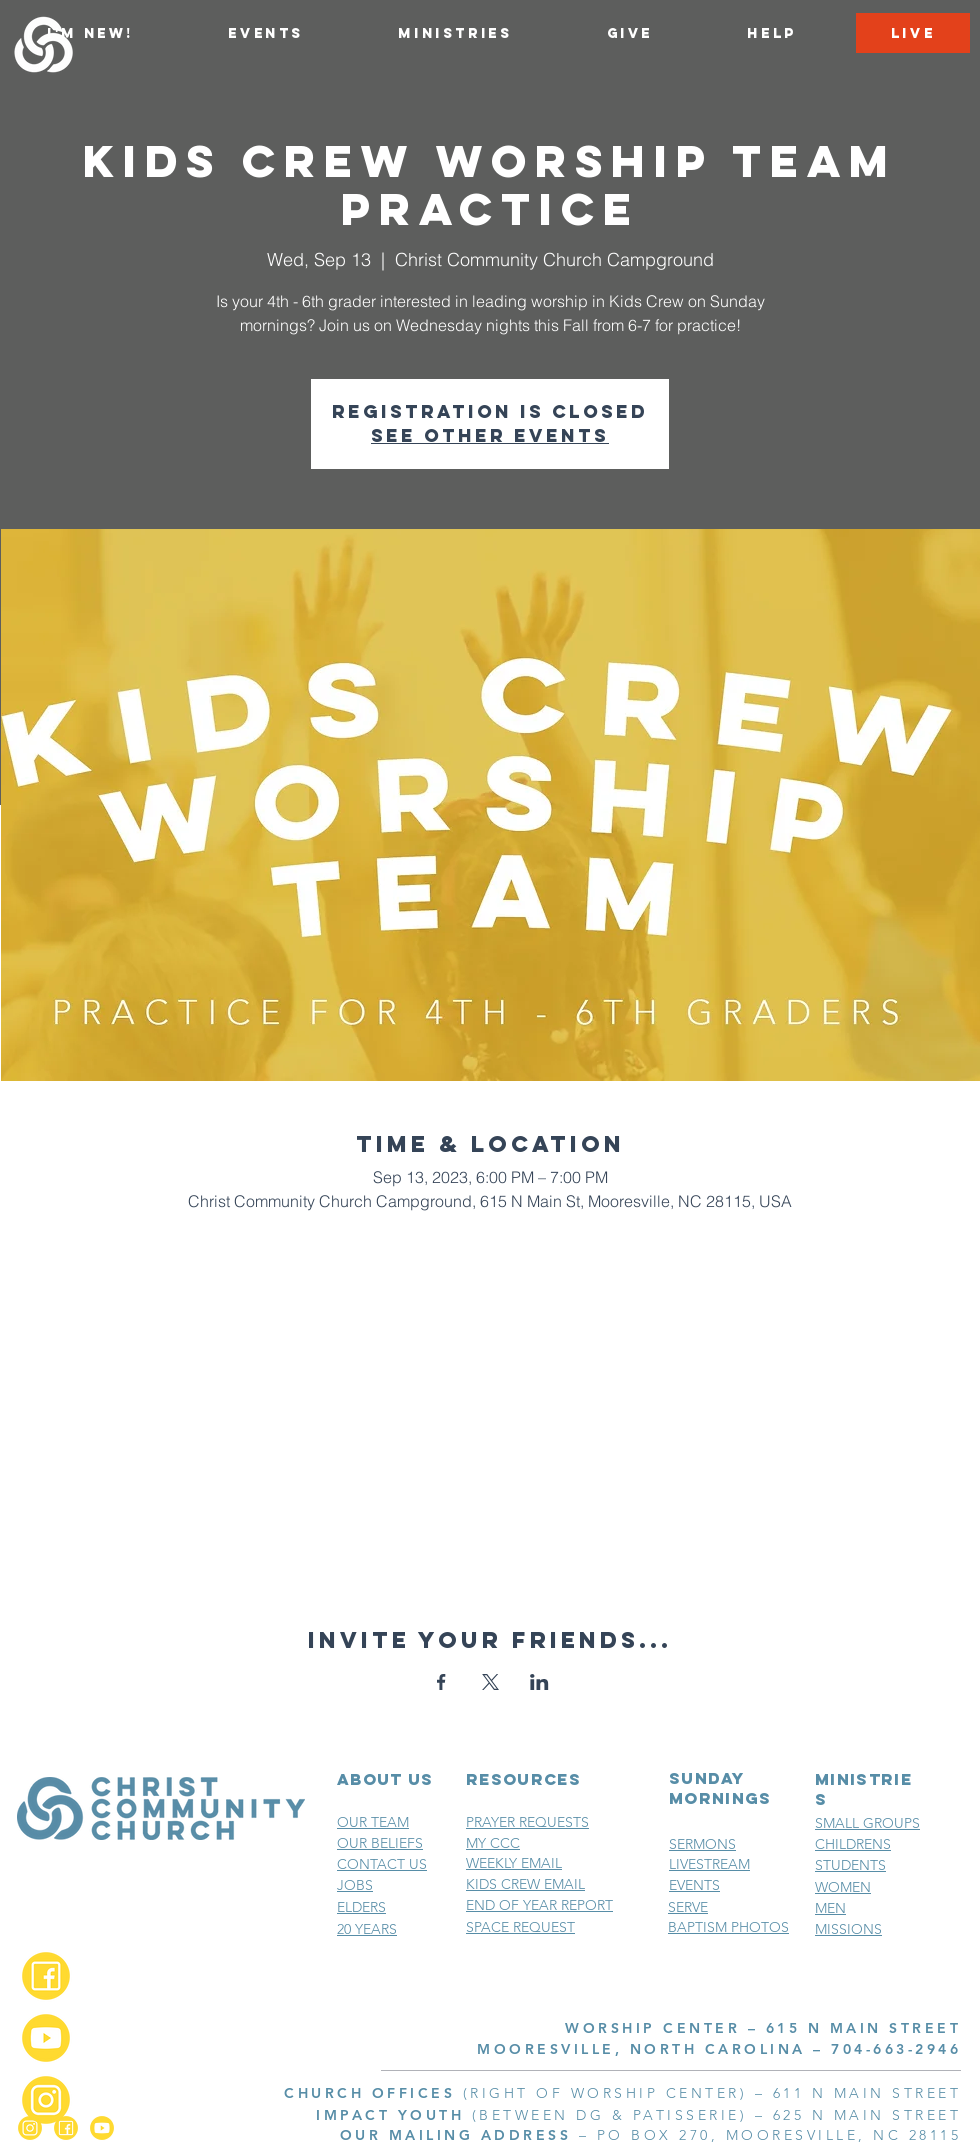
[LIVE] (913, 33)
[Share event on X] (490, 1682)
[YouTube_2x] (46, 2038)
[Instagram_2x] (46, 2100)
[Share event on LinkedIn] (539, 1682)
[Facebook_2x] (46, 1976)
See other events (490, 435)
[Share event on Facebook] (441, 1682)
